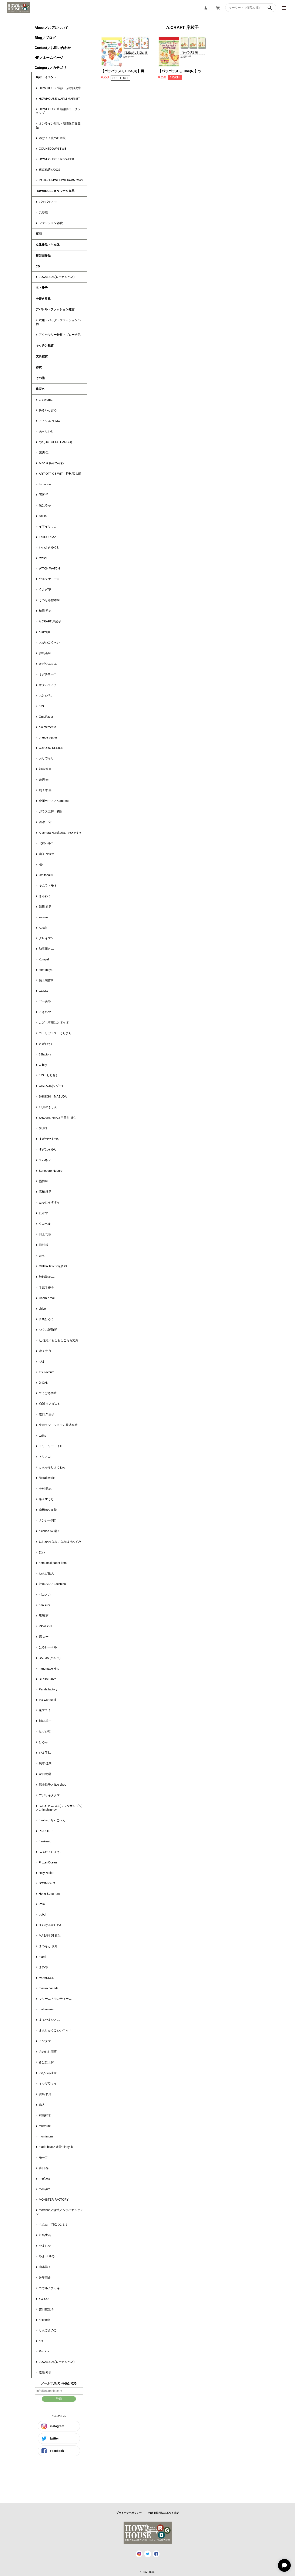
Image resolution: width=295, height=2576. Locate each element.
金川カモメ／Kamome (54, 800)
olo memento (47, 727)
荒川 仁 (44, 452)
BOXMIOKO (47, 1883)
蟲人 (42, 2104)
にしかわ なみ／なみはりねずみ (60, 1541)
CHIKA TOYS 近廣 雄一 (54, 1266)
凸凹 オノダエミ (50, 1403)
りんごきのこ (48, 2330)
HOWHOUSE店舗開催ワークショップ (58, 111)
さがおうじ (46, 1043)
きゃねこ (45, 896)
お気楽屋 (45, 653)
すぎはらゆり (48, 1149)
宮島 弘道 (45, 2094)
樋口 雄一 (45, 1721)
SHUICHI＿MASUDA (53, 1096)
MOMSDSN (46, 1978)
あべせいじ (46, 431)
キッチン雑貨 (45, 345)
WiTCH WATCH (49, 568)
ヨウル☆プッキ (49, 2288)
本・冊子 (42, 287)
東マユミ (45, 1710)
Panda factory (48, 1689)
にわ (42, 1552)
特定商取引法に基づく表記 (163, 2512)
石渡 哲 (44, 494)
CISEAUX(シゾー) (51, 1086)
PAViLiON (45, 1626)
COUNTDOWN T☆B (53, 148)
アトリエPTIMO (49, 420)
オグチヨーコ (48, 674)
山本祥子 (45, 2267)
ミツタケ (45, 2041)
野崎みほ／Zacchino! (53, 1584)
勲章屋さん (46, 948)
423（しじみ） (49, 1075)
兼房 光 (44, 779)
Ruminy (44, 2351)
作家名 (40, 389)
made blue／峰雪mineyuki (56, 2147)
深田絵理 (45, 1774)
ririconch (44, 2320)
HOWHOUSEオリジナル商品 (55, 191)
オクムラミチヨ (49, 685)
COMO (43, 991)
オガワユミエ (48, 663)
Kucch (43, 927)
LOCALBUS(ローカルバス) (57, 276)
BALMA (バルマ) (50, 1658)
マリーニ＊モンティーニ (55, 1998)
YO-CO (44, 2299)
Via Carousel (47, 1699)
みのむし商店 (48, 2051)
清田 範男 (45, 906)
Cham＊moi (47, 1298)
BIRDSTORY (47, 1679)
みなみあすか (48, 2073)
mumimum (46, 2136)
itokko (43, 516)
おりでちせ (46, 758)
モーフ (43, 2157)
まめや (43, 1967)
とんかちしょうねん (52, 1467)
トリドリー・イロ (51, 1446)
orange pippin (48, 737)
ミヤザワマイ (48, 2083)
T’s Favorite (46, 1372)
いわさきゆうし (49, 547)
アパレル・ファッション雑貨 (55, 309)
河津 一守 (45, 822)
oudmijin (44, 632)
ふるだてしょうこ (51, 1851)
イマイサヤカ (48, 526)
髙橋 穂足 (45, 1191)
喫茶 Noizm (46, 854)
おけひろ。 (46, 695)
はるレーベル (48, 1647)
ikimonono (46, 484)
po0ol (42, 1914)
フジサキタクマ (49, 1795)
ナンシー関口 (48, 1520)
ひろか (43, 1742)
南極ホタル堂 (48, 1509)
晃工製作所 (46, 980)
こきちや (45, 1012)
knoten (43, 917)
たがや (43, 1213)
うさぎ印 (45, 589)
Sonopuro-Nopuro (51, 1170)
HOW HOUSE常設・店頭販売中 (60, 88)
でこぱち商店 (48, 1393)
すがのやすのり (49, 1138)
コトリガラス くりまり (55, 1033)
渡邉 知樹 (45, 2372)
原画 (39, 234)
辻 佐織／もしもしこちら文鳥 (58, 1340)
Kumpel (44, 959)
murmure (45, 2126)
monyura (44, 2189)
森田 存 (44, 2168)
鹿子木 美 (45, 790)
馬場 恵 (44, 1615)
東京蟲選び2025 (49, 169)
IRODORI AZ (47, 537)
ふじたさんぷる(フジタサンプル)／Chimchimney (59, 1807)
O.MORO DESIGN (51, 748)
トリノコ (45, 1456)
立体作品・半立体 (48, 244)
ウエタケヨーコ (49, 579)
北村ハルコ (46, 843)
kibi (41, 864)
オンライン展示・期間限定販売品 (58, 125)
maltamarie (46, 2009)
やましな (45, 2245)
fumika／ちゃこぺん (52, 1820)
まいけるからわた (51, 1925)
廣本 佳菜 (45, 1763)
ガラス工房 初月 (51, 811)
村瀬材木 (45, 2115)
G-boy (43, 1064)
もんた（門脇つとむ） (54, 2224)
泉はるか (45, 505)
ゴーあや (45, 1001)
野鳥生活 (45, 2235)
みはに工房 (46, 2062)
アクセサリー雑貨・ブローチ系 (60, 334)
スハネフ (45, 1160)
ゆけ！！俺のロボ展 (52, 138)
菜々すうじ (46, 1499)
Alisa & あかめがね (51, 463)
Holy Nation (46, 1872)
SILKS (43, 1128)
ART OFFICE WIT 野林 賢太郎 (60, 473)
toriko (42, 1435)
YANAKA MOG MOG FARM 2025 (61, 180)
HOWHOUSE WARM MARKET (59, 98)
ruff (41, 2341)
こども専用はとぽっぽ (54, 1022)
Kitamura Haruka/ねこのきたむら (61, 832)
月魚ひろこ (46, 1319)
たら (42, 1255)
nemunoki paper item (53, 1563)
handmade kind (49, 1668)
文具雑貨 (42, 356)
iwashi (43, 558)
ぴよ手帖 (45, 1752)
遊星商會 (45, 2277)
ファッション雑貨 (51, 223)
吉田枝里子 (46, 2309)
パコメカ (45, 1594)
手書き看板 (43, 298)
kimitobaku (46, 875)
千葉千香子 (46, 1287)
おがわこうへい (49, 642)
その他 (40, 378)
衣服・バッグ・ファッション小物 (58, 322)
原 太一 (44, 1636)
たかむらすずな (49, 1202)
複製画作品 (43, 255)
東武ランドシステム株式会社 (58, 1425)
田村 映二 (45, 1245)
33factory (45, 1054)
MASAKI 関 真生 (50, 1935)
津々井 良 (45, 1351)
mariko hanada (49, 1988)
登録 (59, 2398)
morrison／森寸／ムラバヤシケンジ (59, 2211)
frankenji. (45, 1841)
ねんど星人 (46, 1573)
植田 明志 (45, 610)
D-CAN (43, 1382)
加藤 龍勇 (45, 769)
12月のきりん (48, 1107)
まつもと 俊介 (48, 1946)
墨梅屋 (43, 1181)
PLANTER (46, 1831)
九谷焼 (43, 212)
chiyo (42, 1308)
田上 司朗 (45, 1234)
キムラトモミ (48, 885)
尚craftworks (47, 1478)
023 (41, 706)
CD (38, 266)
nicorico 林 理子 (49, 1531)
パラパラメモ (48, 201)
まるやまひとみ (49, 2019)
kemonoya (46, 969)
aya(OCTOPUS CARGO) (55, 442)
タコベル (45, 1223)
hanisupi (44, 1605)
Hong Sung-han (49, 1893)
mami (42, 1956)
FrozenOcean (48, 1862)
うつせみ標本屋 (49, 600)
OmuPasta (46, 716)
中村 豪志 (45, 1488)
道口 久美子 (47, 1414)
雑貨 (39, 367)
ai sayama (46, 399)
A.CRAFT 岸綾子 (50, 621)
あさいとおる (48, 410)
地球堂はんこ (48, 1276)
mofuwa (44, 2178)
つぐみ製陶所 (48, 1329)
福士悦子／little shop (52, 1784)
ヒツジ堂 (45, 1731)
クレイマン (46, 938)
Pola (42, 1904)
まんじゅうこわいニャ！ (55, 2030)
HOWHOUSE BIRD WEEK (56, 159)
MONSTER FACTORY (54, 2199)
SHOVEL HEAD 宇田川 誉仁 (58, 1117)
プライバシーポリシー (129, 2512)
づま (42, 1361)
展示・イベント (46, 77)
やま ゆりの (47, 2256)
